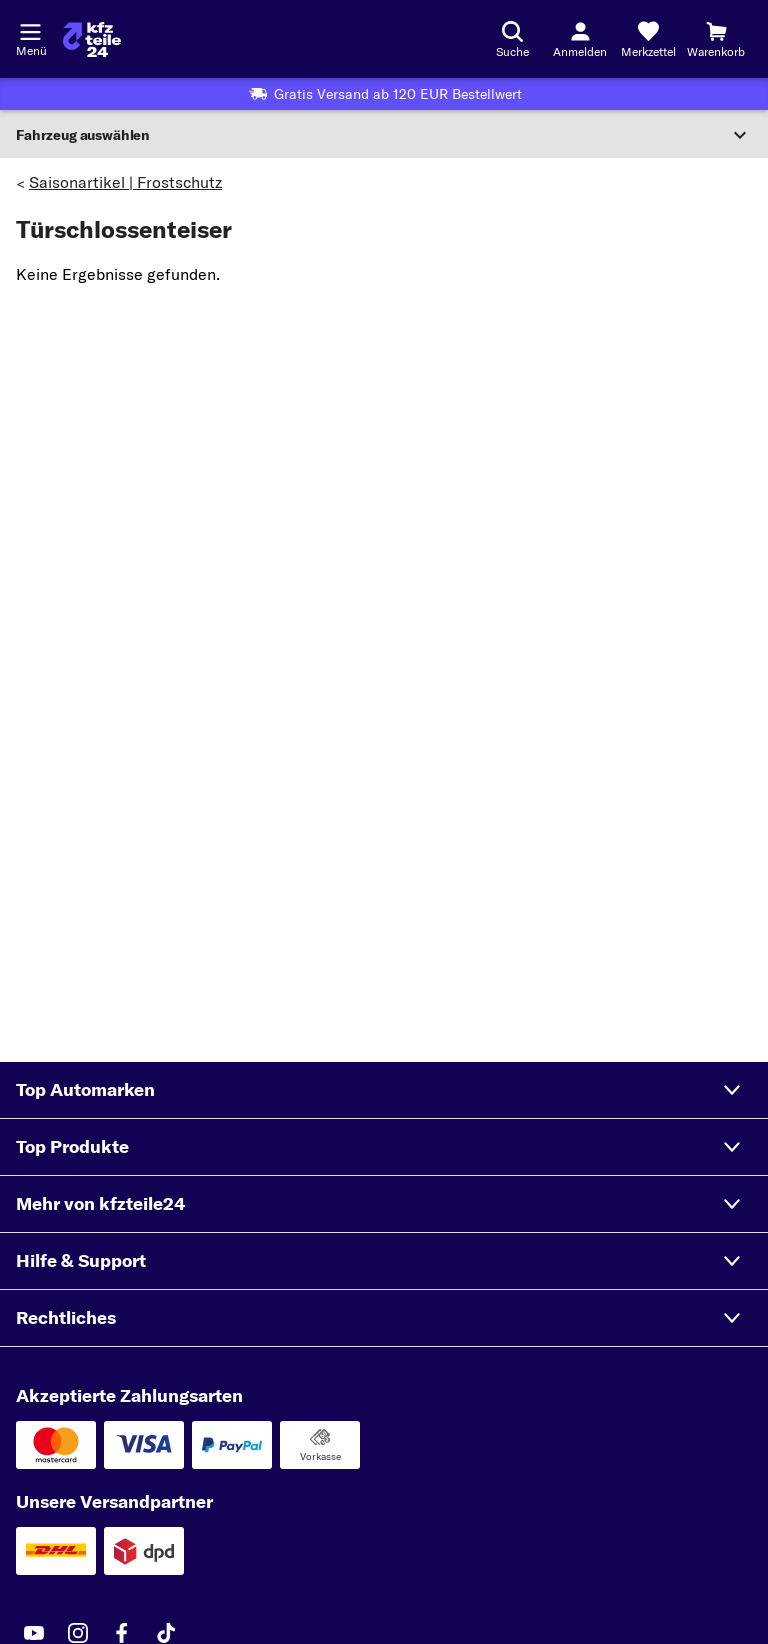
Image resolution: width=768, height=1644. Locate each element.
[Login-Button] (580, 39)
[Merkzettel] (648, 39)
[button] (384, 1090)
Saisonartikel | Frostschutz (125, 182)
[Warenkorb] (716, 39)
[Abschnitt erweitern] (384, 135)
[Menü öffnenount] (30, 30)
